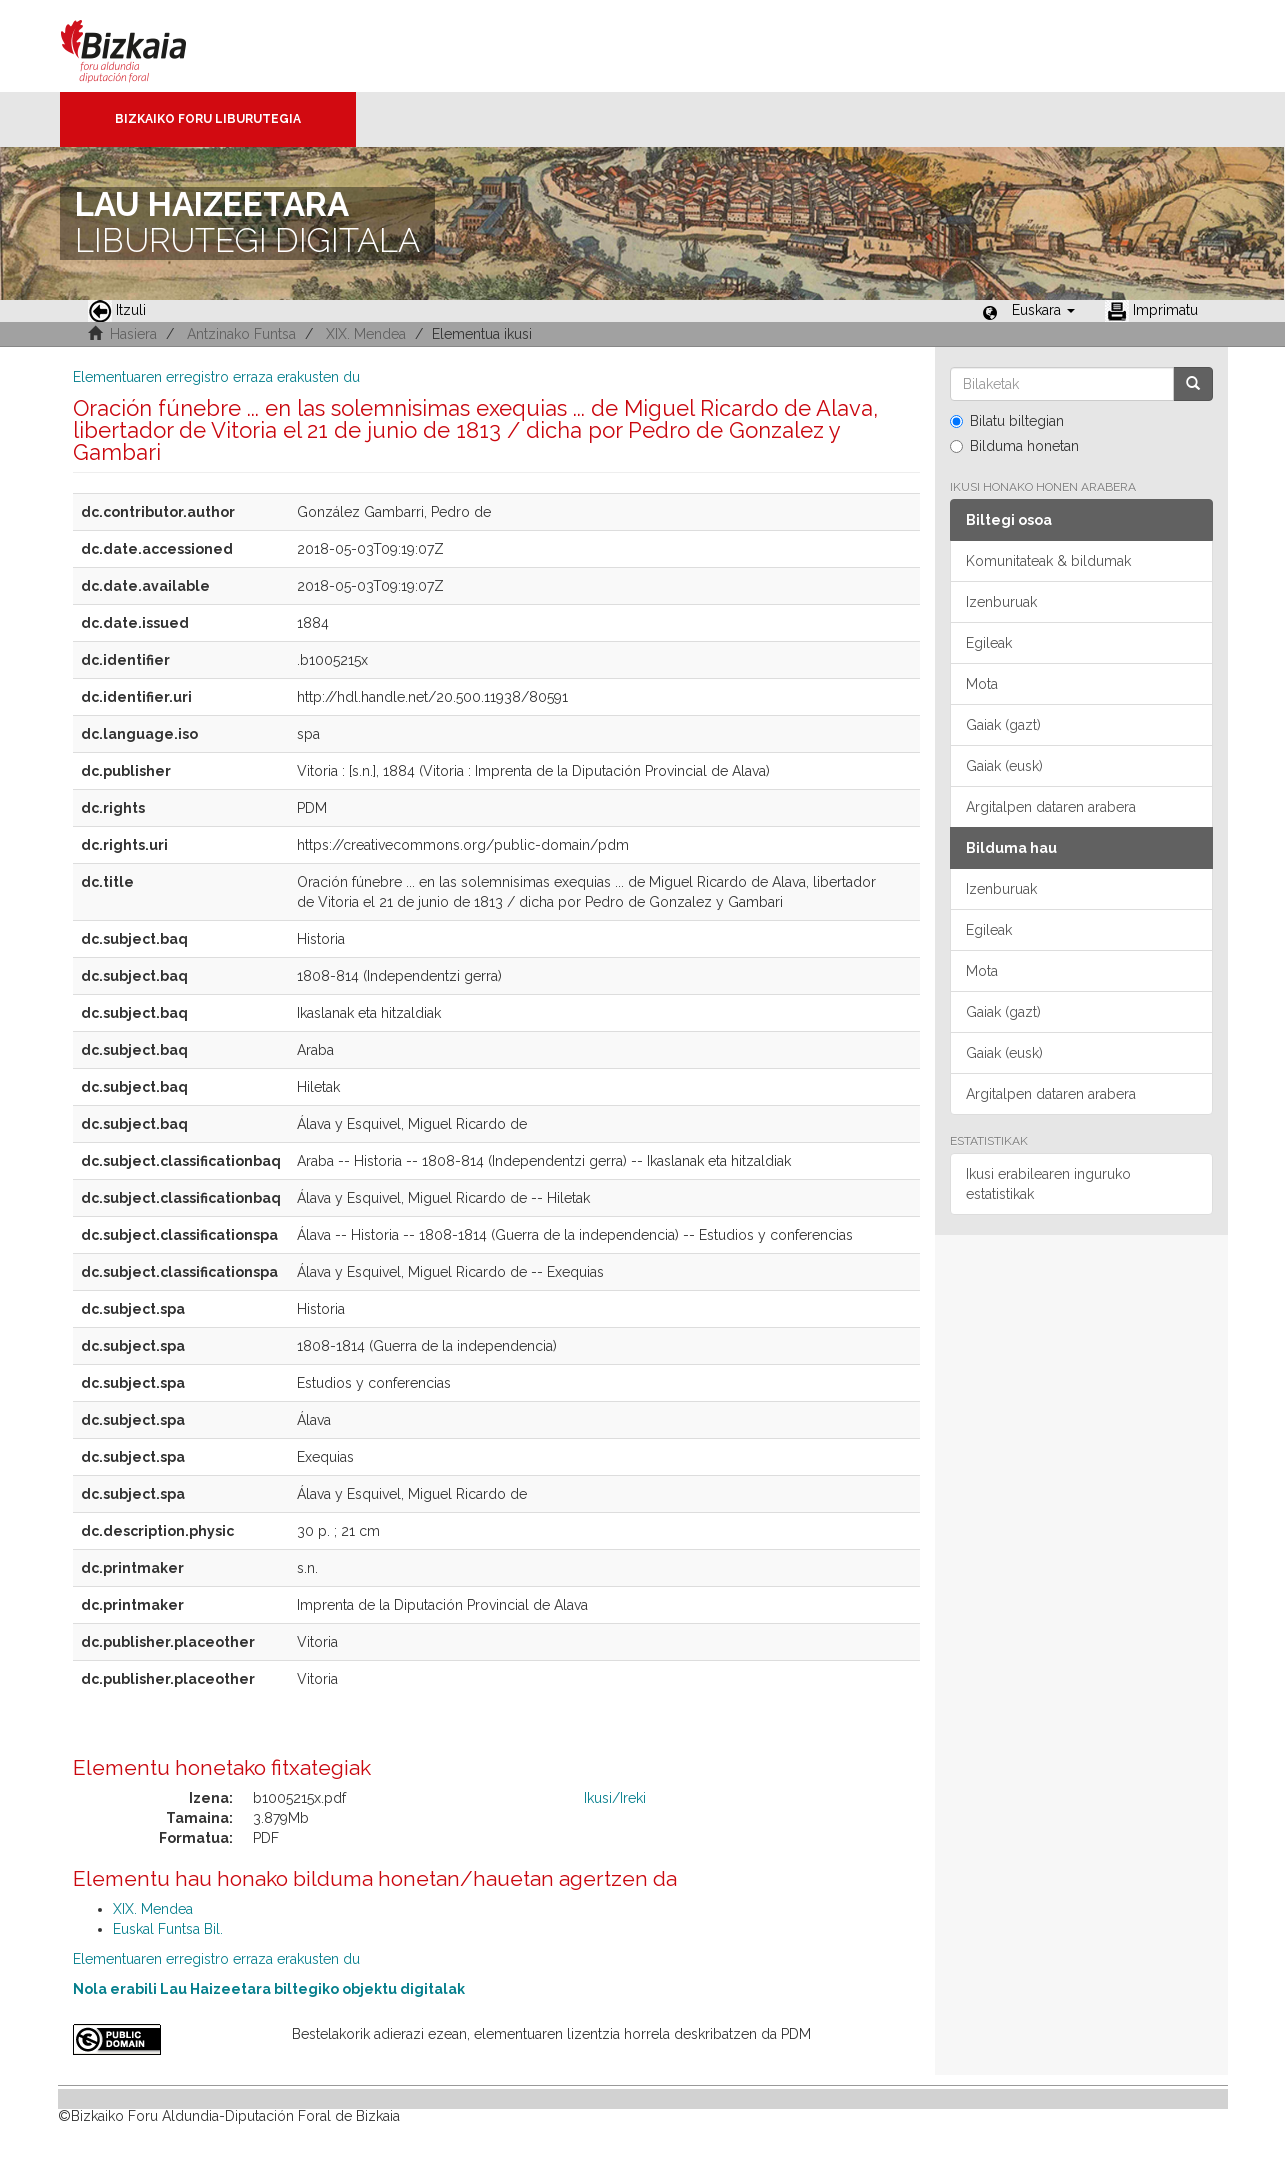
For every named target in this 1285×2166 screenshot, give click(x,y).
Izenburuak (1001, 602)
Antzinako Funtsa (241, 334)
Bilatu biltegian (1007, 421)
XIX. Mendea (366, 334)
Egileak (989, 643)
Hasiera (133, 334)
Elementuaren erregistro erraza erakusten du (216, 377)
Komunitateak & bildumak (1048, 561)
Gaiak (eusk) (1004, 766)
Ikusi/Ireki (615, 1798)
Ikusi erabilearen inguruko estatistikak (1048, 1184)
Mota (982, 684)
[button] (1043, 310)
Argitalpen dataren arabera (1051, 807)
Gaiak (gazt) (1003, 725)
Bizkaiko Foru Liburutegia (208, 119)
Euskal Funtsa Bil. (168, 1929)
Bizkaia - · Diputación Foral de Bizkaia (144, 46)
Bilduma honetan (1014, 446)
